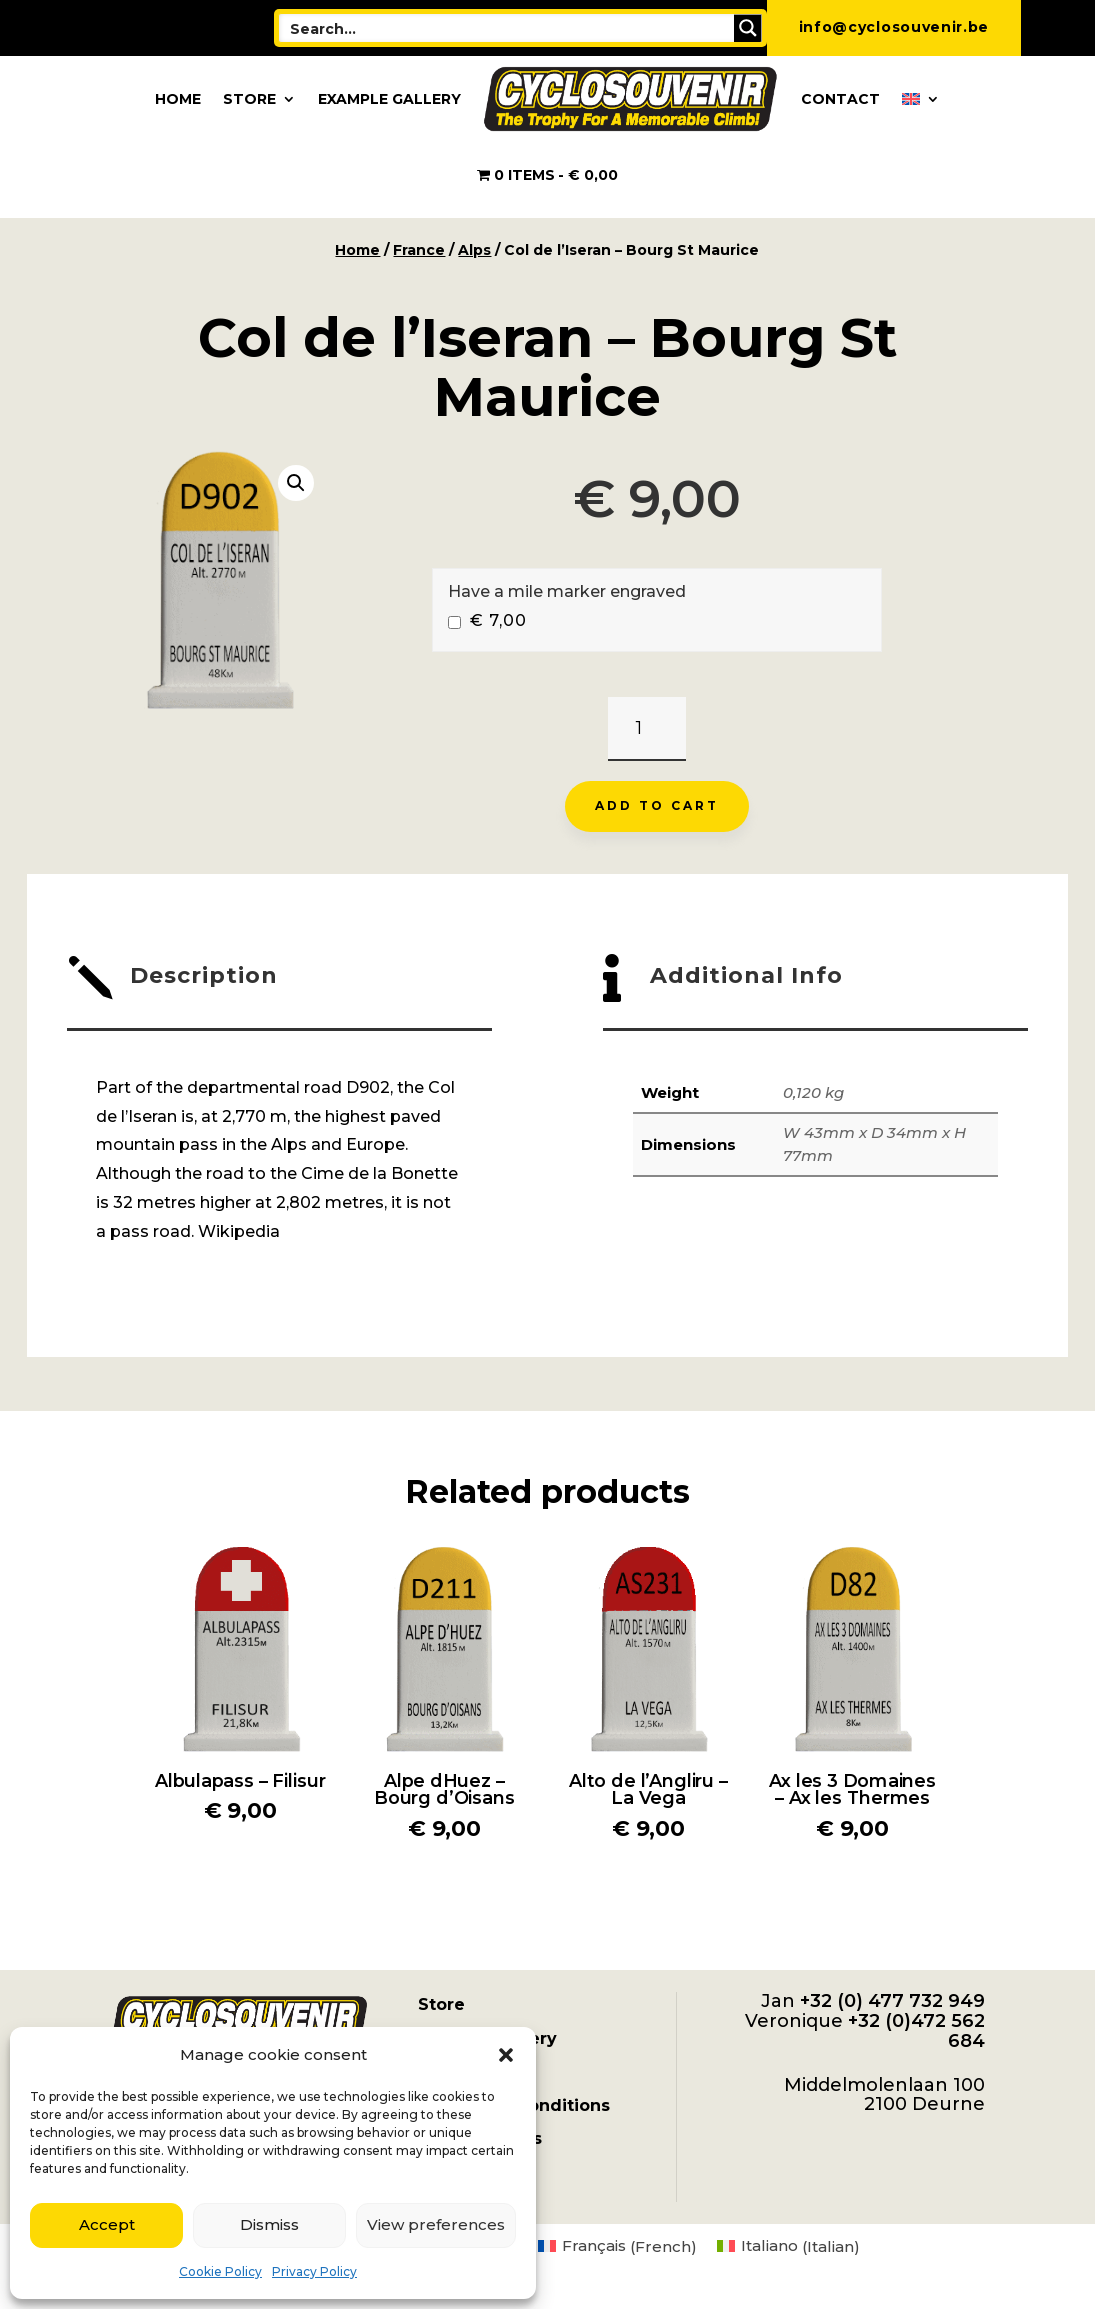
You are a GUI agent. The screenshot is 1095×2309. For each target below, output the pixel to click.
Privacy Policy (314, 2271)
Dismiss (269, 2224)
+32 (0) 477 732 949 (892, 2001)
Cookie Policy (220, 2271)
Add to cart (657, 805)
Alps (474, 250)
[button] (506, 2055)
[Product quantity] (646, 729)
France (419, 250)
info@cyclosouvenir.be (894, 27)
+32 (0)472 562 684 (916, 2031)
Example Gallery (389, 99)
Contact (840, 99)
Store (249, 99)
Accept (107, 2224)
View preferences (436, 2224)
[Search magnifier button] (748, 28)
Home (178, 99)
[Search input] (507, 28)
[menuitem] (921, 99)
